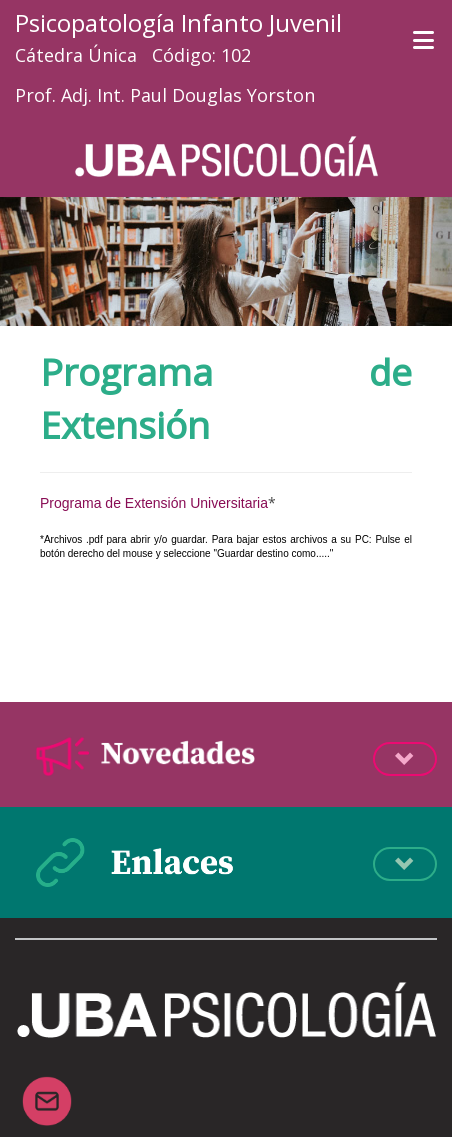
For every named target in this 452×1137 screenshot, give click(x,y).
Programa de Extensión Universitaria (154, 503)
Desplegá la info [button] (405, 759)
